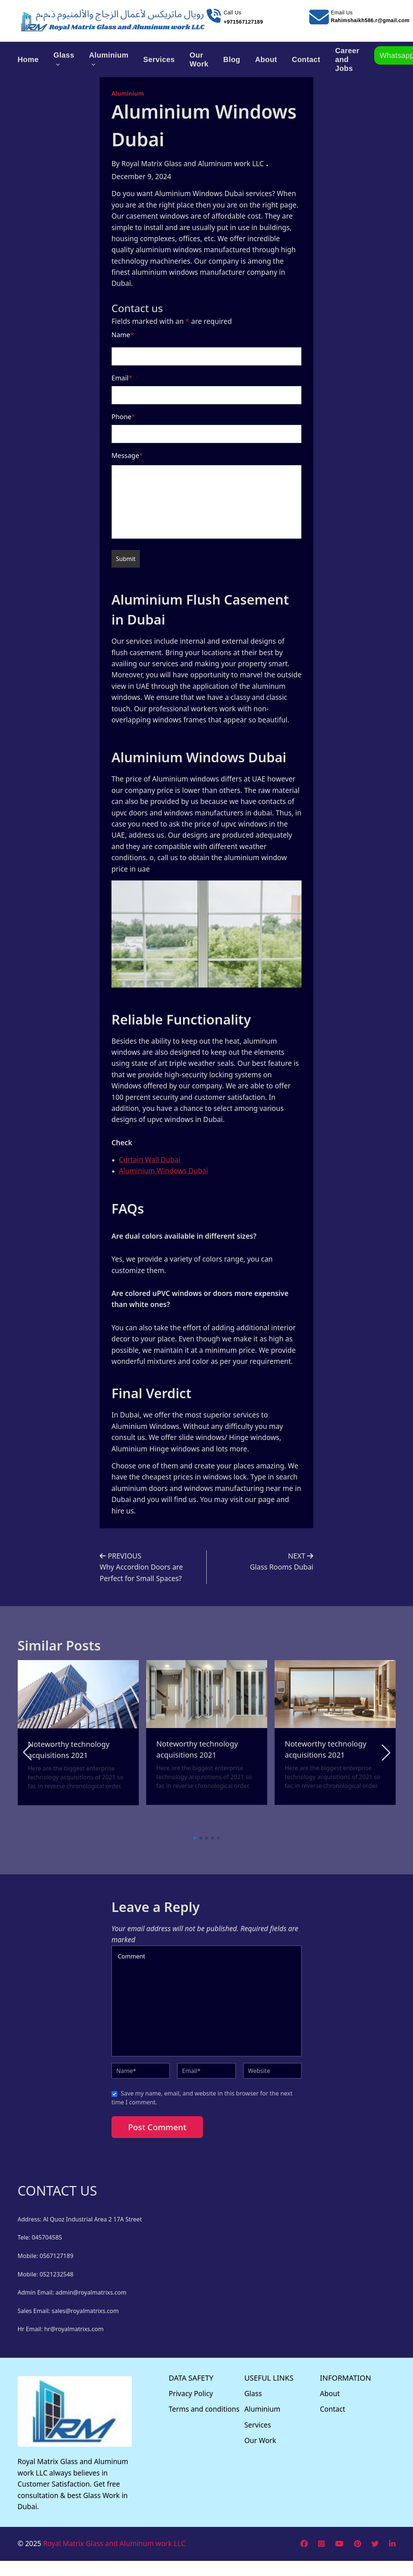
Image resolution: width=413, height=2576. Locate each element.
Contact (306, 59)
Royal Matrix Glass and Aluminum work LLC (114, 2543)
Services (159, 59)
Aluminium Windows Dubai (163, 1171)
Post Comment (157, 2126)
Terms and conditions (204, 2409)
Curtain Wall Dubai (149, 1159)
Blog (231, 59)
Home (28, 59)
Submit (125, 559)
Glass (64, 59)
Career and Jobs (347, 59)
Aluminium (108, 59)
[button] (386, 1752)
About (266, 59)
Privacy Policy (191, 2393)
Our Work (199, 59)
